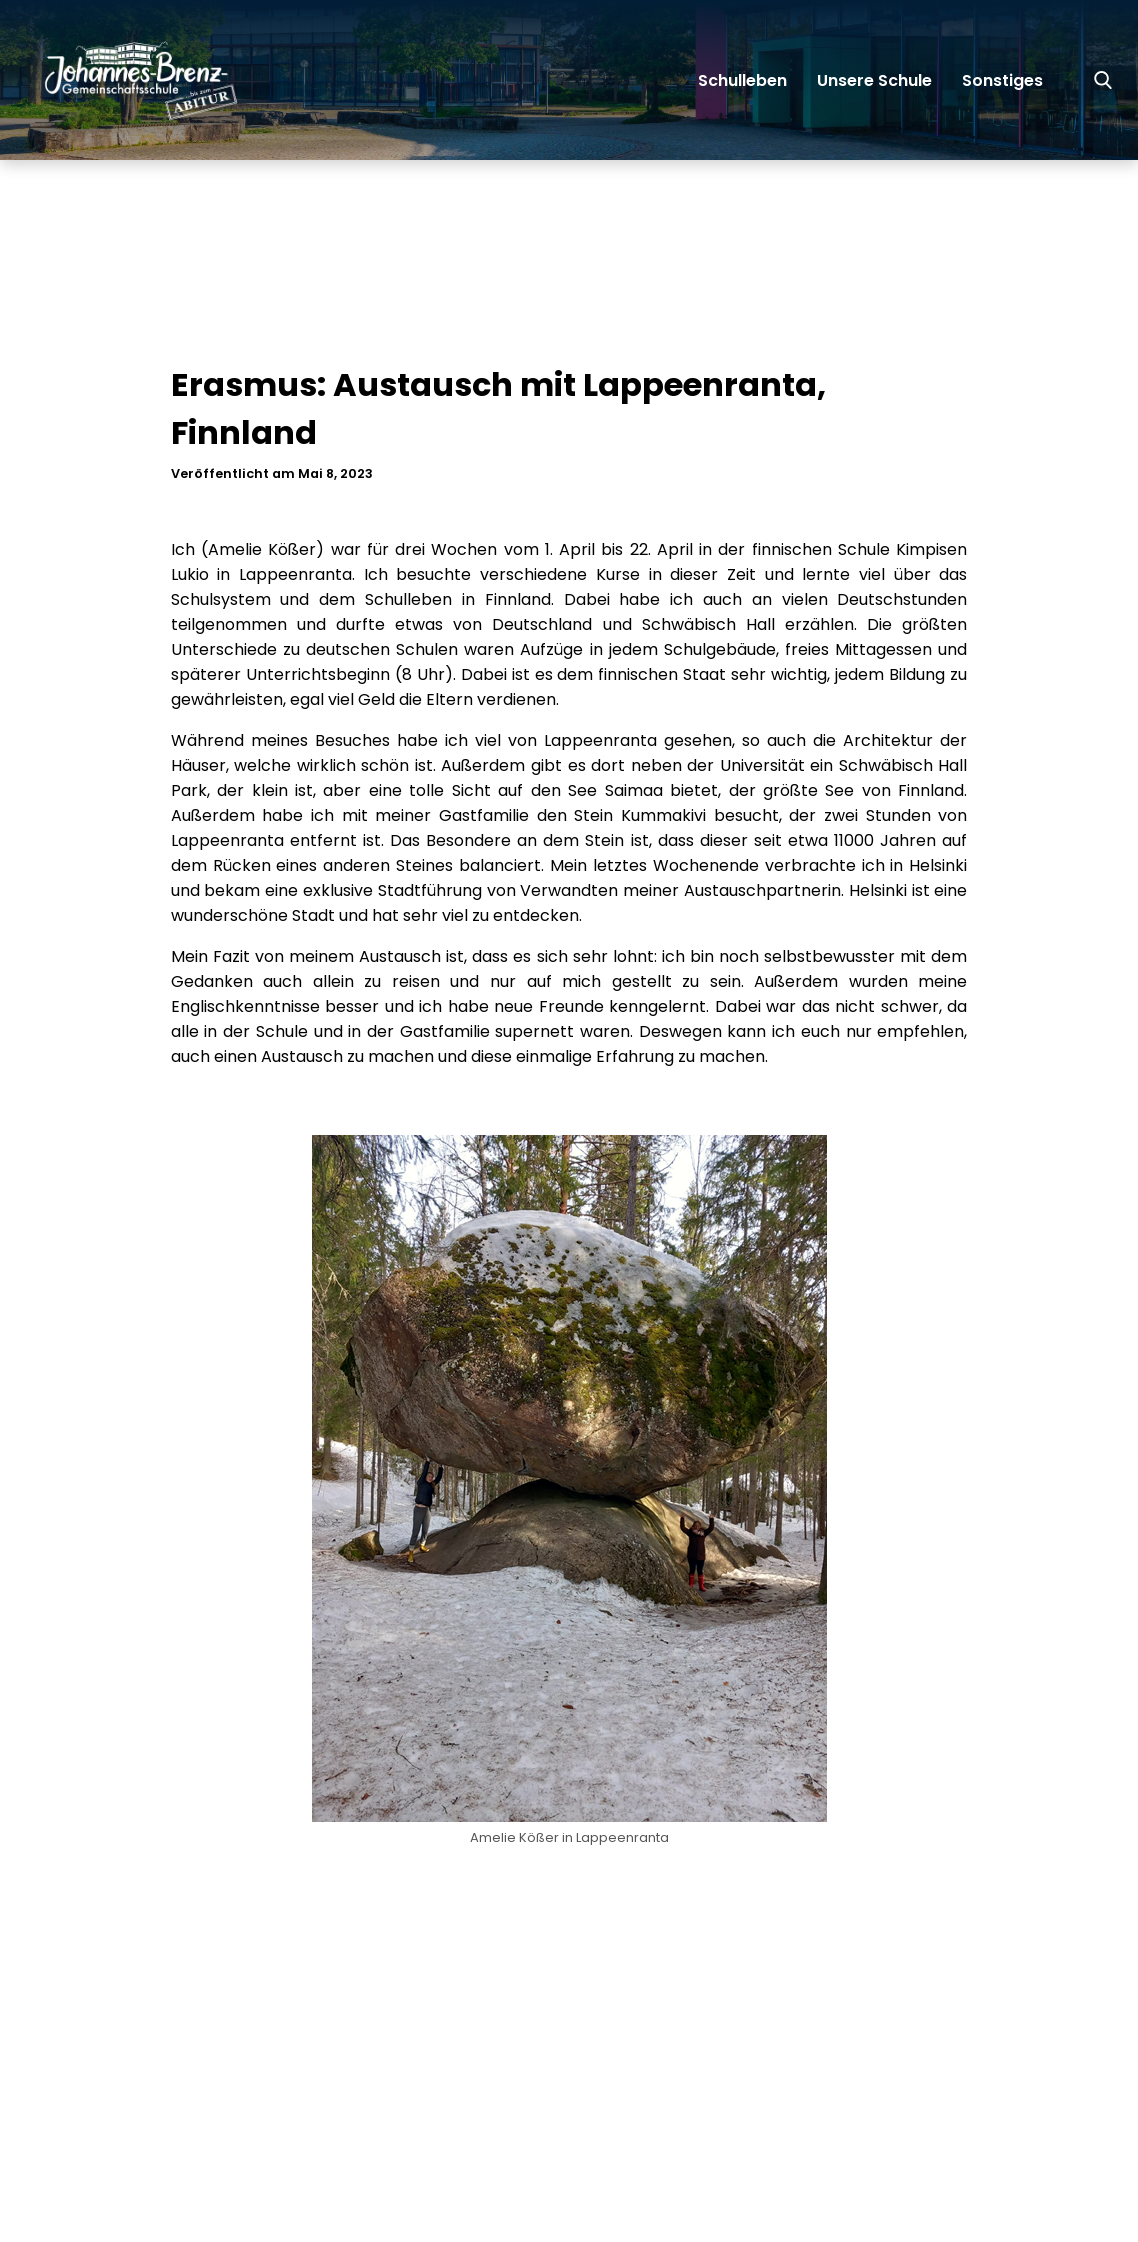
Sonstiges (1002, 80)
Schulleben (742, 80)
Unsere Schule (874, 80)
